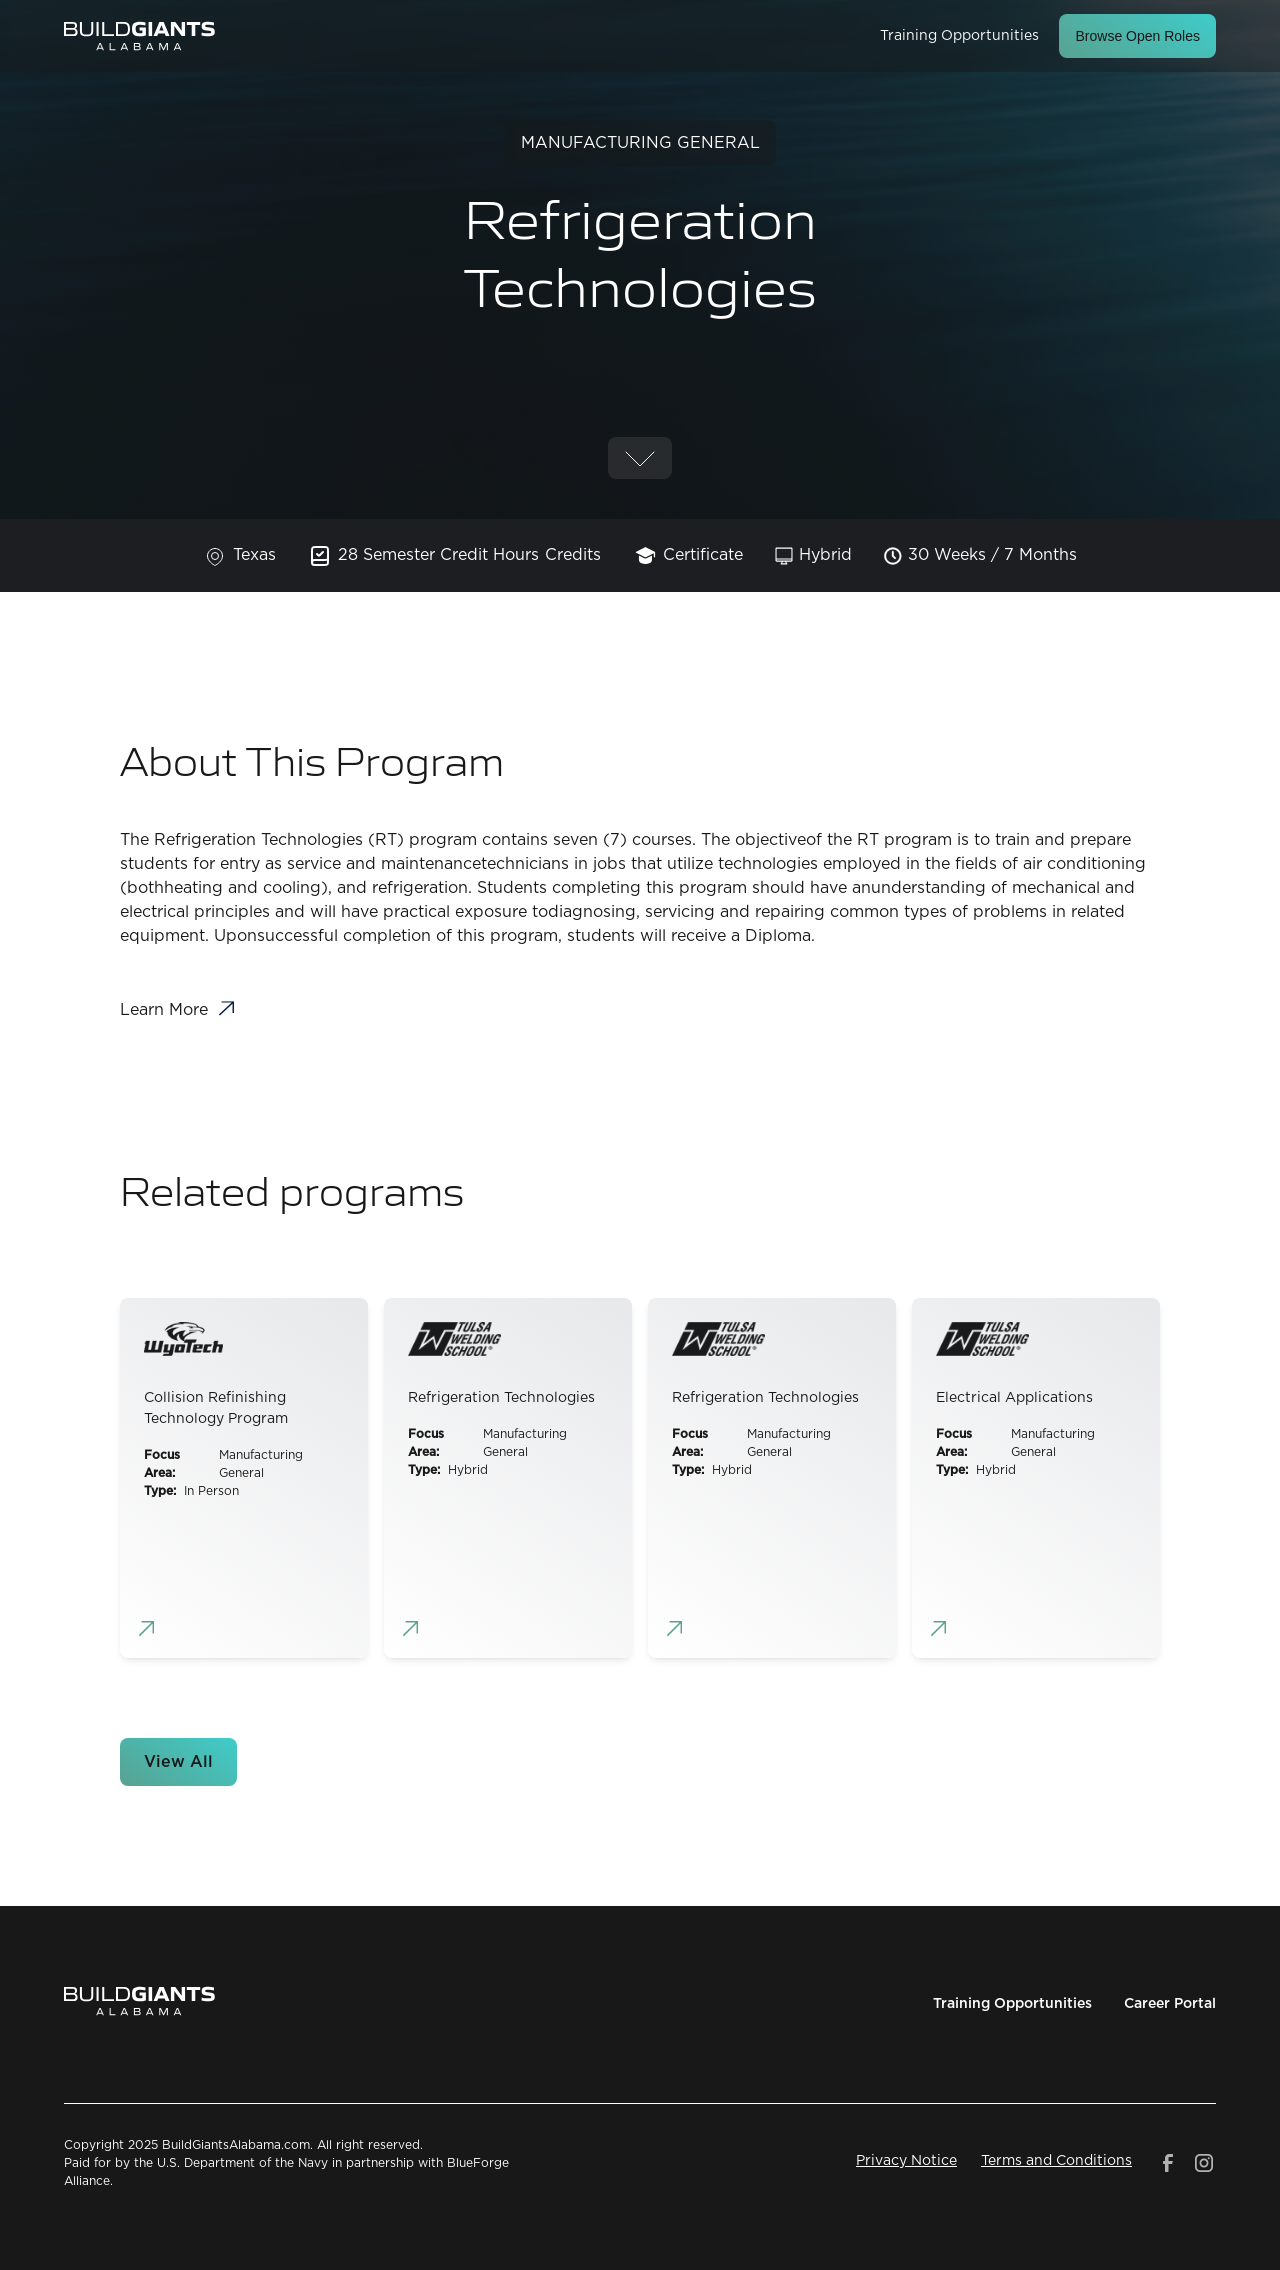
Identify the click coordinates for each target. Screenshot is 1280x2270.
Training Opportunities (959, 36)
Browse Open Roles (1137, 36)
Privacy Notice (906, 2161)
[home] (139, 36)
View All (178, 1762)
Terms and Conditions (1056, 2161)
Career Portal (1170, 2004)
